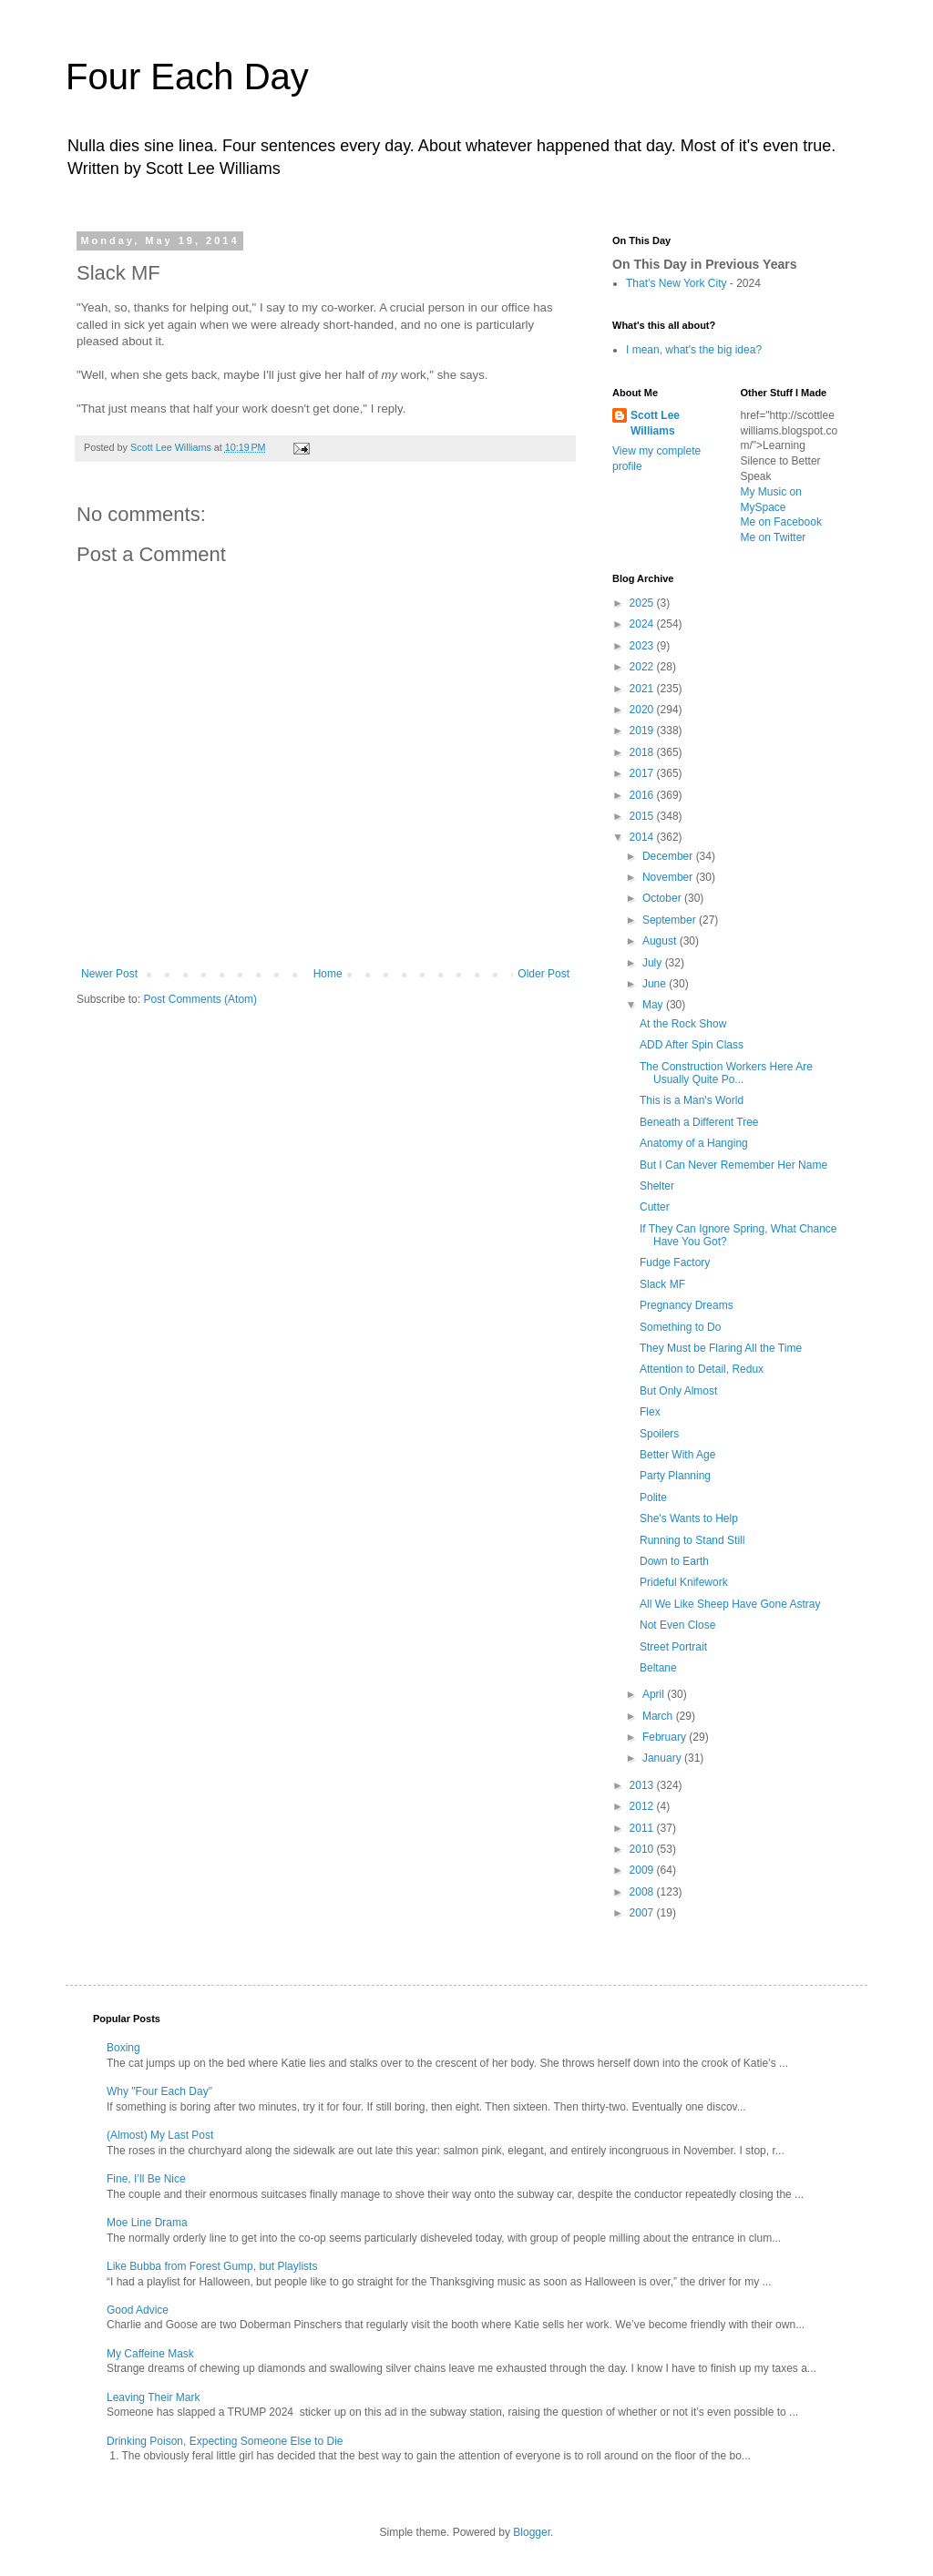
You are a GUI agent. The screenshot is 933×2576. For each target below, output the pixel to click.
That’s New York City (676, 283)
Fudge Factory (675, 1262)
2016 (643, 795)
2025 (643, 603)
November (669, 877)
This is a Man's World (691, 1100)
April (654, 1694)
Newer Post (109, 973)
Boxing (123, 2047)
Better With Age (677, 1454)
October (663, 898)
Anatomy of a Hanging (694, 1143)
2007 (643, 1912)
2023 (643, 645)
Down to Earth (674, 1561)
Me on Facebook (781, 522)
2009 (643, 1870)
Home (328, 973)
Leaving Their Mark (153, 2397)
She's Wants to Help (689, 1518)
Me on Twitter (773, 537)
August (661, 941)
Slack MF (662, 1284)
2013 (643, 1785)
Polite (653, 1497)
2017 (643, 773)
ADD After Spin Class (691, 1044)
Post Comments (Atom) (200, 999)
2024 (643, 624)
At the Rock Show (683, 1023)
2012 (643, 1806)
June (655, 983)
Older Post (543, 973)
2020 (643, 709)
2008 (643, 1892)
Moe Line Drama (147, 2222)
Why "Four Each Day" (159, 2091)
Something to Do (680, 1327)
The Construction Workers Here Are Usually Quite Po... (726, 1073)
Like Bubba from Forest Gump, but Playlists (212, 2266)
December (669, 856)
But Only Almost (678, 1391)
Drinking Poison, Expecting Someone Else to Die (225, 2441)
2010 (643, 1849)
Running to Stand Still (692, 1540)
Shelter (657, 1186)
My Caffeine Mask (150, 2353)
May (654, 1004)
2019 (643, 730)
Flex (650, 1412)
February (665, 1737)
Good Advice (138, 2310)
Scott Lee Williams (655, 423)
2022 (643, 666)
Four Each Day (187, 76)
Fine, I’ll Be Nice (146, 2178)
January (663, 1758)
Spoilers (659, 1433)
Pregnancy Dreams (686, 1305)
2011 (643, 1828)
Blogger (531, 2532)
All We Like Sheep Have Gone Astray (730, 1604)
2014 (643, 837)
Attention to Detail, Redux (702, 1369)
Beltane (658, 1667)
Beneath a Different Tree (699, 1122)
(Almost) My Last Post (160, 2135)
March (659, 1716)
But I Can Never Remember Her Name (733, 1165)
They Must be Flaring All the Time (721, 1348)
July (653, 962)
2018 (643, 752)
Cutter (655, 1207)
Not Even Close (677, 1625)
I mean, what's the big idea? (694, 349)
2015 (643, 816)
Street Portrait (673, 1647)
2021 (643, 688)
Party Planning (675, 1475)
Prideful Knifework (684, 1582)
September (670, 920)
